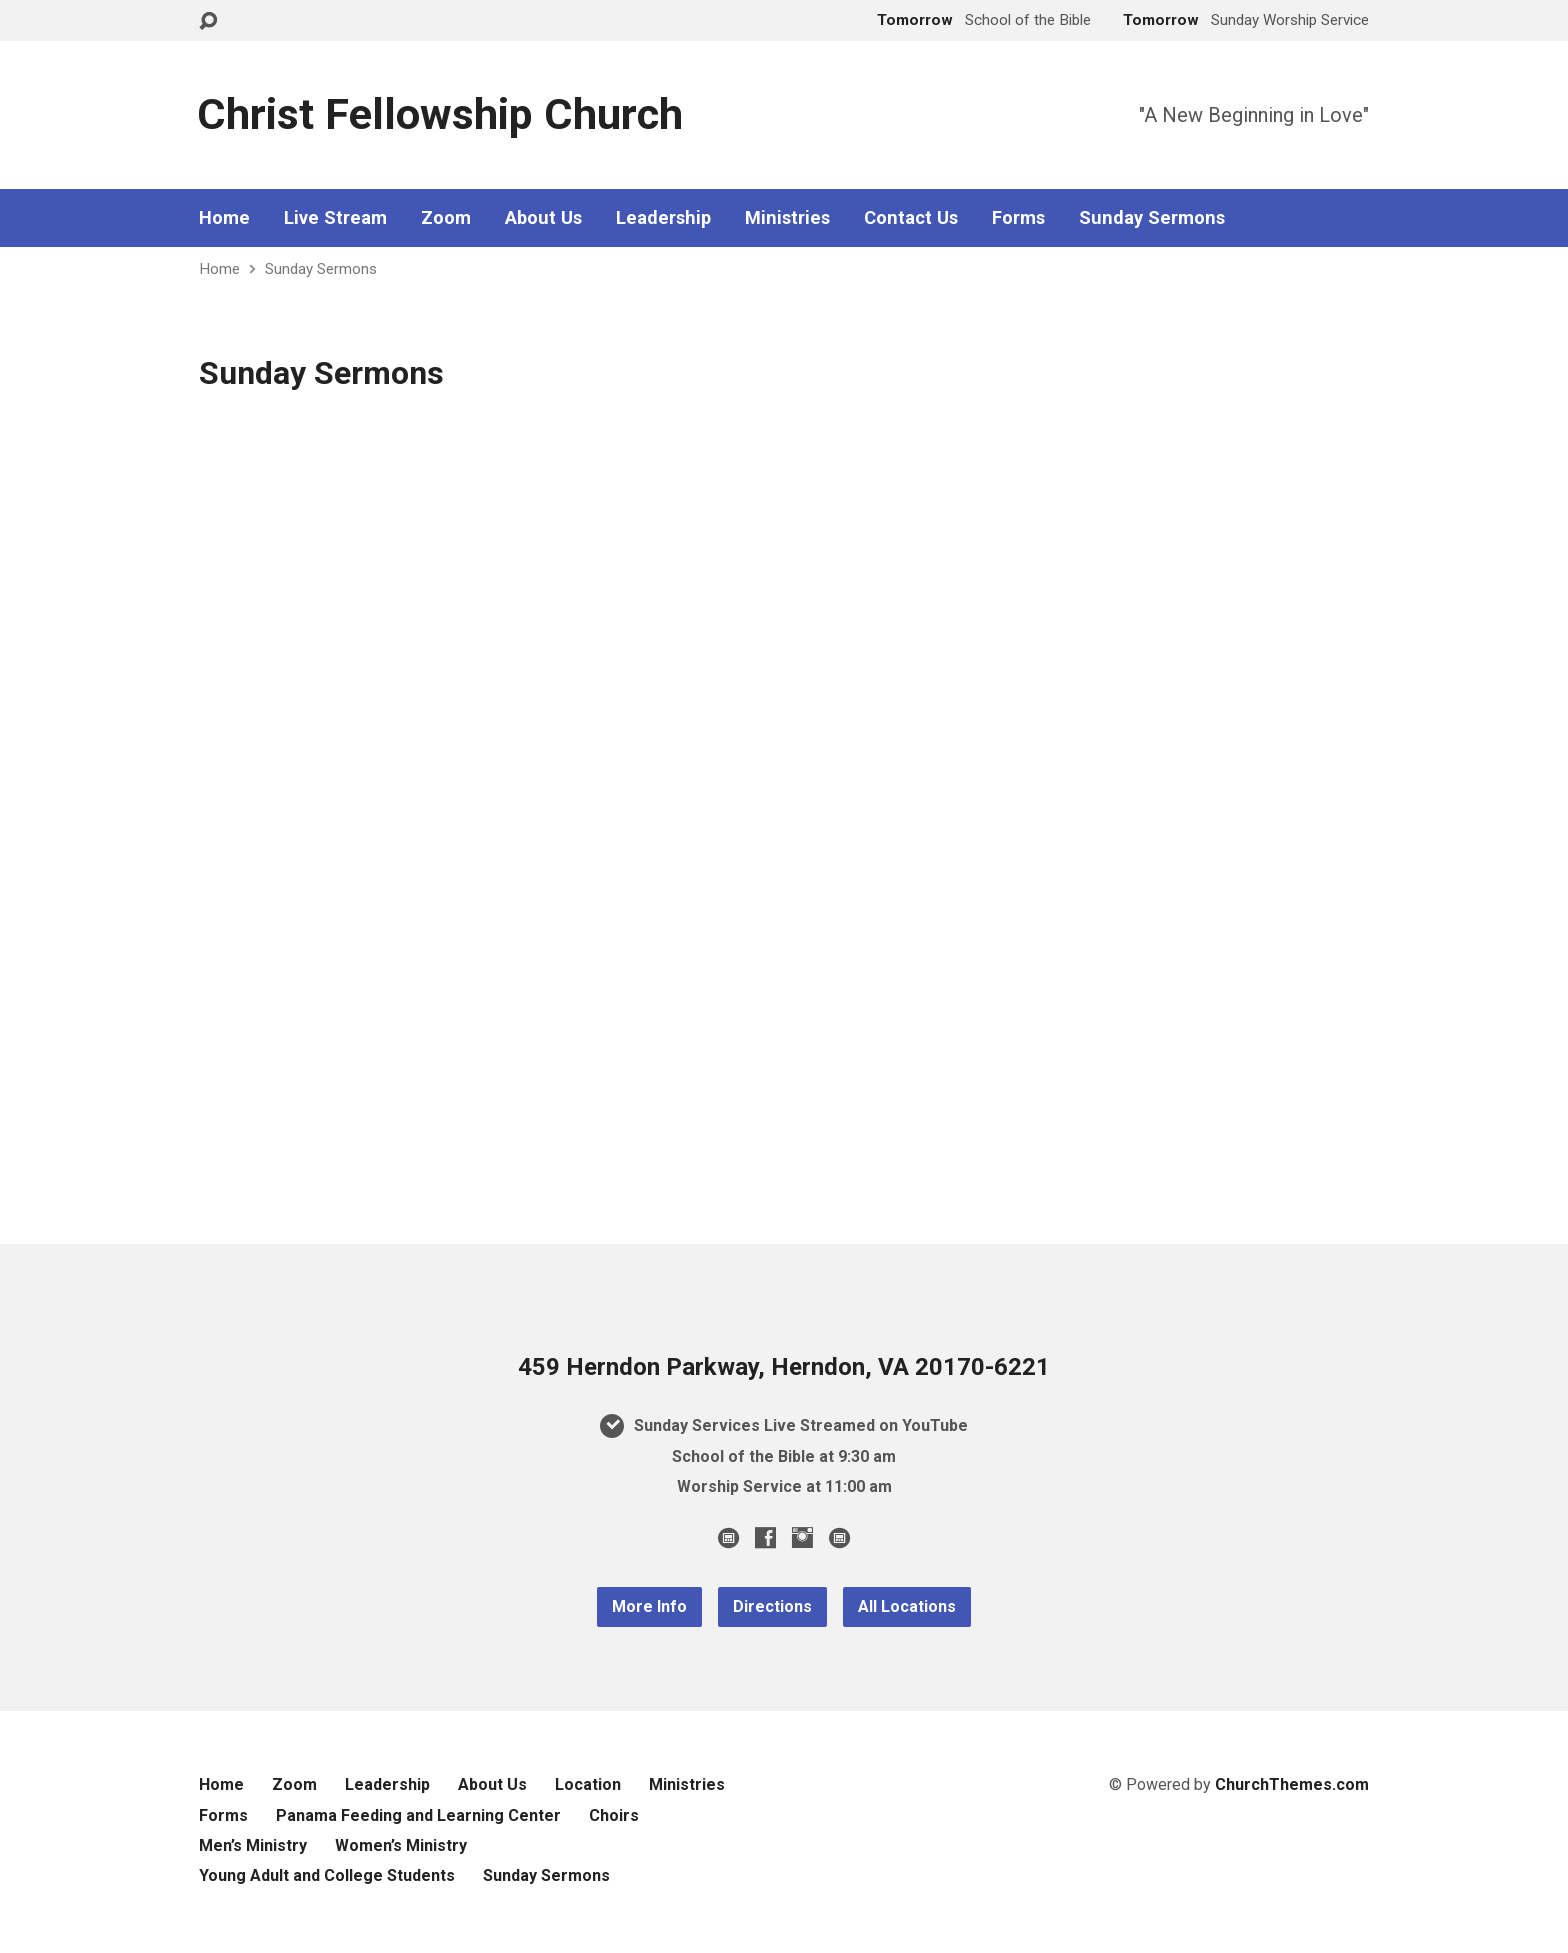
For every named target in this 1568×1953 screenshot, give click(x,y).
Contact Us (911, 218)
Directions (772, 1606)
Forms (1018, 218)
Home (224, 218)
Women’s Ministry (401, 1845)
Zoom (446, 218)
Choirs (614, 1815)
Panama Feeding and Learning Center (418, 1815)
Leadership (663, 218)
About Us (543, 218)
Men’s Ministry (253, 1845)
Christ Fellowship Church (440, 114)
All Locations (907, 1606)
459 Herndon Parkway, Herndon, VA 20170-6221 (784, 1367)
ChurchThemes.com (1292, 1784)
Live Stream (335, 218)
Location (588, 1784)
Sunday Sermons (1152, 218)
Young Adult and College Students (327, 1875)
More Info (649, 1606)
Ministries (787, 218)
